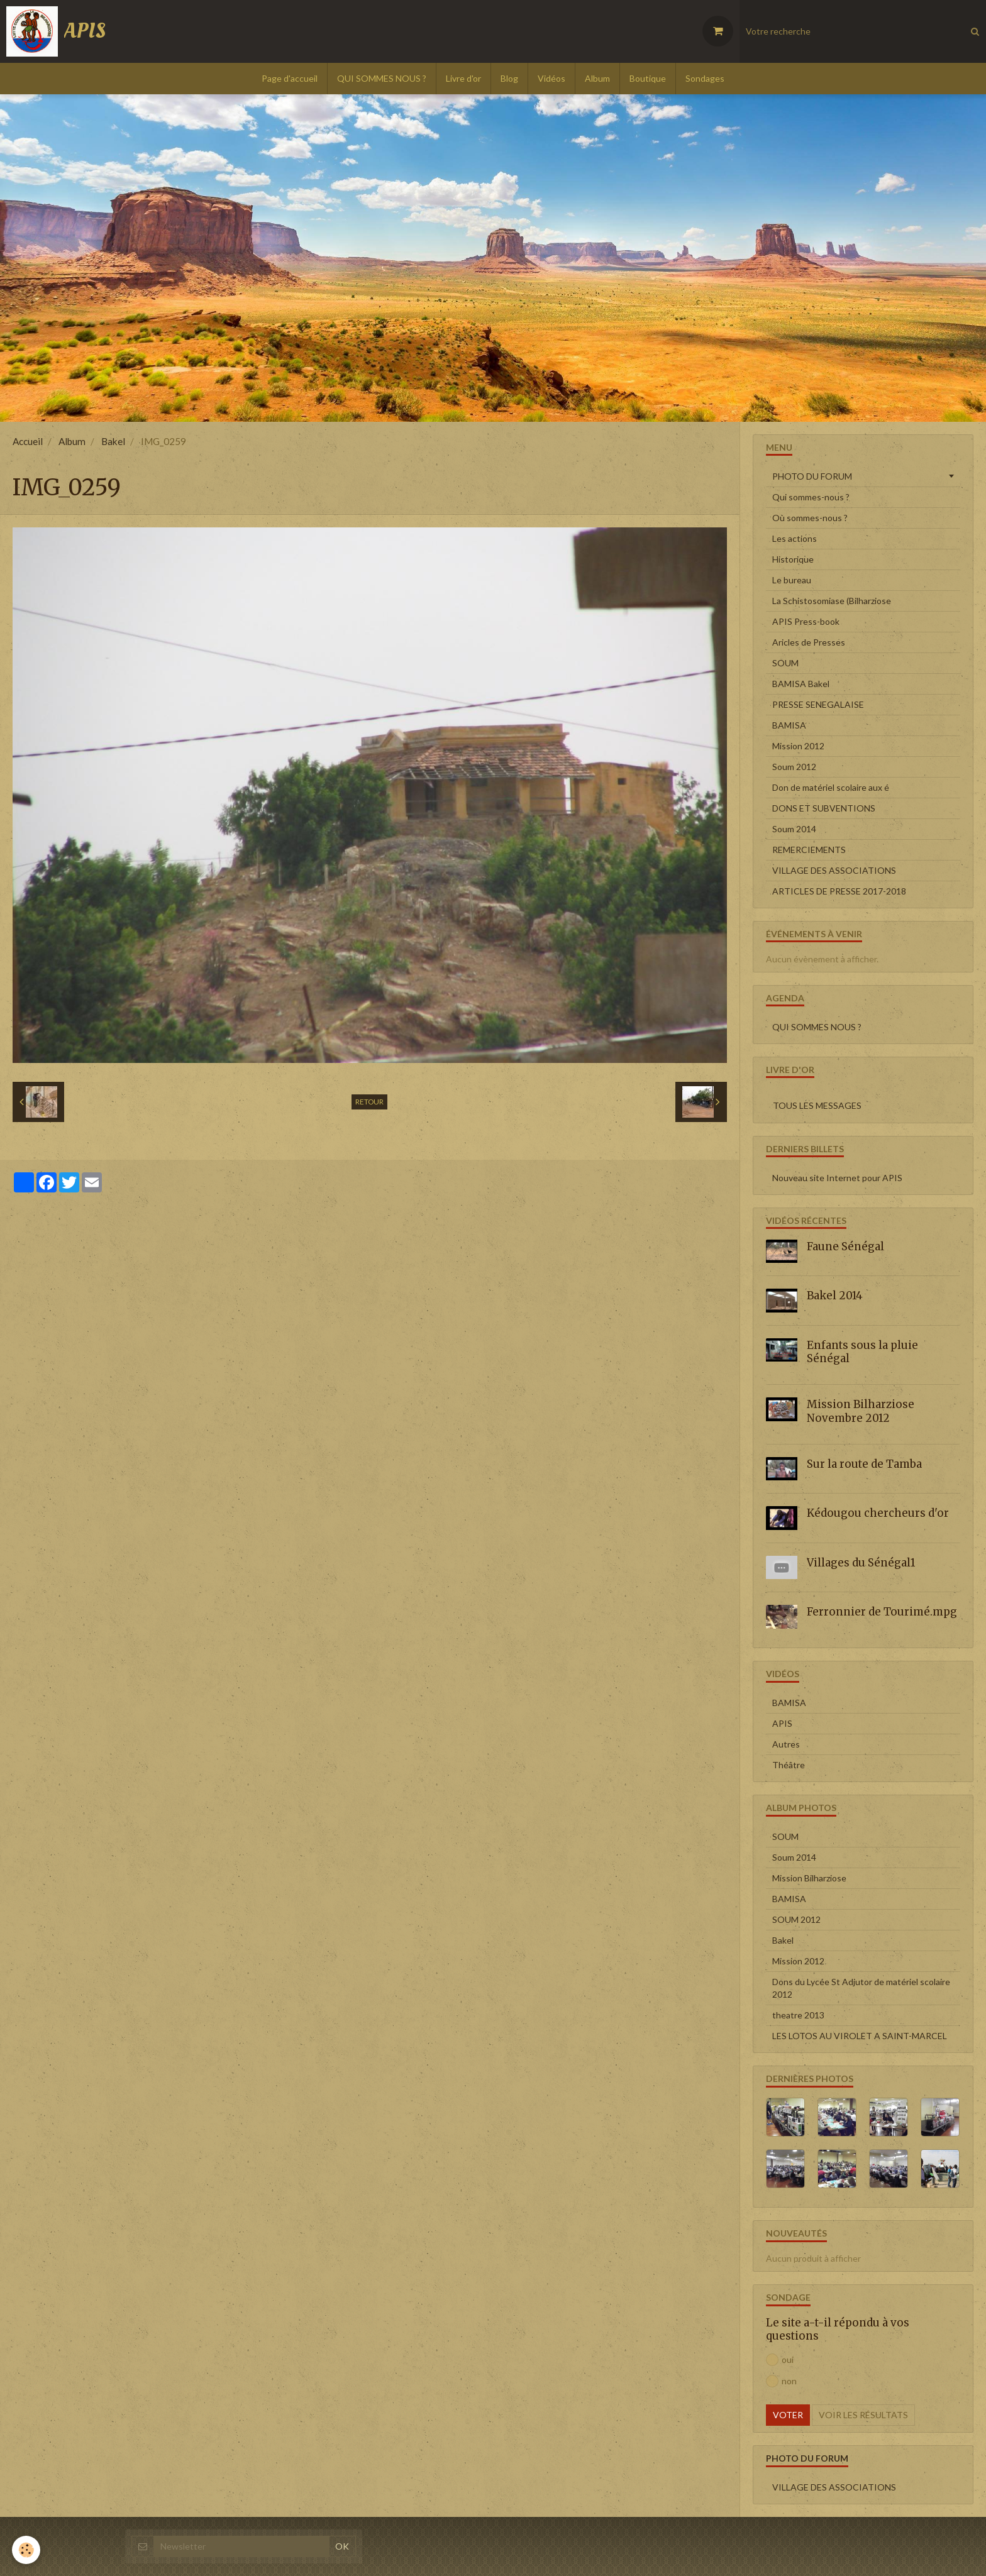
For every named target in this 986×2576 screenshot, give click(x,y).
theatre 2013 (798, 2015)
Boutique (647, 78)
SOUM (785, 663)
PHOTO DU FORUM (812, 476)
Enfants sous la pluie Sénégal (862, 1351)
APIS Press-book (805, 621)
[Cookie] (27, 2550)
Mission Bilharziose (809, 1878)
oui (780, 2359)
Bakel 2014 (835, 1295)
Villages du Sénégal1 (861, 1563)
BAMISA (789, 725)
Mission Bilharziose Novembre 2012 (860, 1411)
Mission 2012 (798, 745)
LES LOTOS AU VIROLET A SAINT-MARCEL (859, 2035)
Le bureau (791, 580)
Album (597, 78)
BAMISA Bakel (800, 683)
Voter (788, 2414)
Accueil (28, 441)
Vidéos (551, 78)
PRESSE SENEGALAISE (818, 704)
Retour (369, 1101)
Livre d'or (463, 78)
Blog (509, 78)
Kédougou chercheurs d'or (878, 1513)
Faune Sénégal (845, 1246)
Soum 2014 (794, 828)
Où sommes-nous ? (810, 517)
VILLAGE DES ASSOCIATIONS (834, 870)
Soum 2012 (794, 766)
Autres (786, 1744)
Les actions (794, 538)
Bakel (113, 441)
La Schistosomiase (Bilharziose (831, 600)
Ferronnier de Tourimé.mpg (882, 1612)
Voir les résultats (863, 2414)
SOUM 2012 (796, 1919)
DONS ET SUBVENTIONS (823, 808)
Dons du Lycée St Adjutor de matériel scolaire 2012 (861, 1988)
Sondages (704, 78)
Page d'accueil (290, 78)
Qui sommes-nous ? (811, 497)
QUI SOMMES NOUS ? (381, 78)
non (781, 2381)
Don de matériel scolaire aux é (830, 787)
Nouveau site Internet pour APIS (837, 1177)
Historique (793, 559)
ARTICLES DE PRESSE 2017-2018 (839, 891)
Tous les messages (817, 1105)
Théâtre (788, 1764)
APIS (782, 1723)
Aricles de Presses (808, 642)
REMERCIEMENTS (809, 849)
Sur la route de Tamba (864, 1464)
